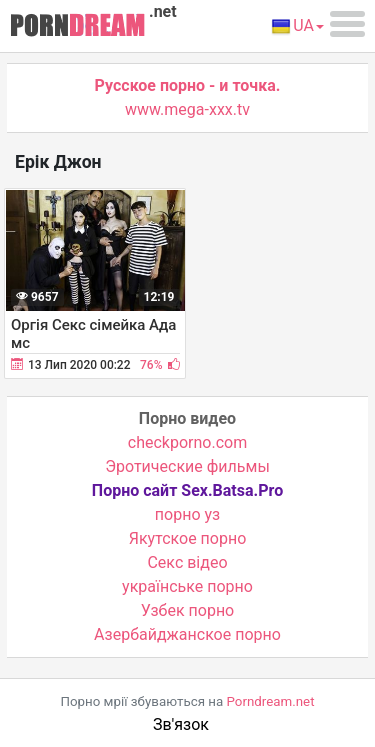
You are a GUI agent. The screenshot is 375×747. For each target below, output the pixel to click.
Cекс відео (187, 562)
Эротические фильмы (187, 466)
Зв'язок (181, 724)
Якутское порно (188, 538)
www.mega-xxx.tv (187, 109)
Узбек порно (188, 610)
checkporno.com (187, 442)
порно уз (187, 514)
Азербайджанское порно (187, 634)
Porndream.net (271, 701)
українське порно (187, 586)
